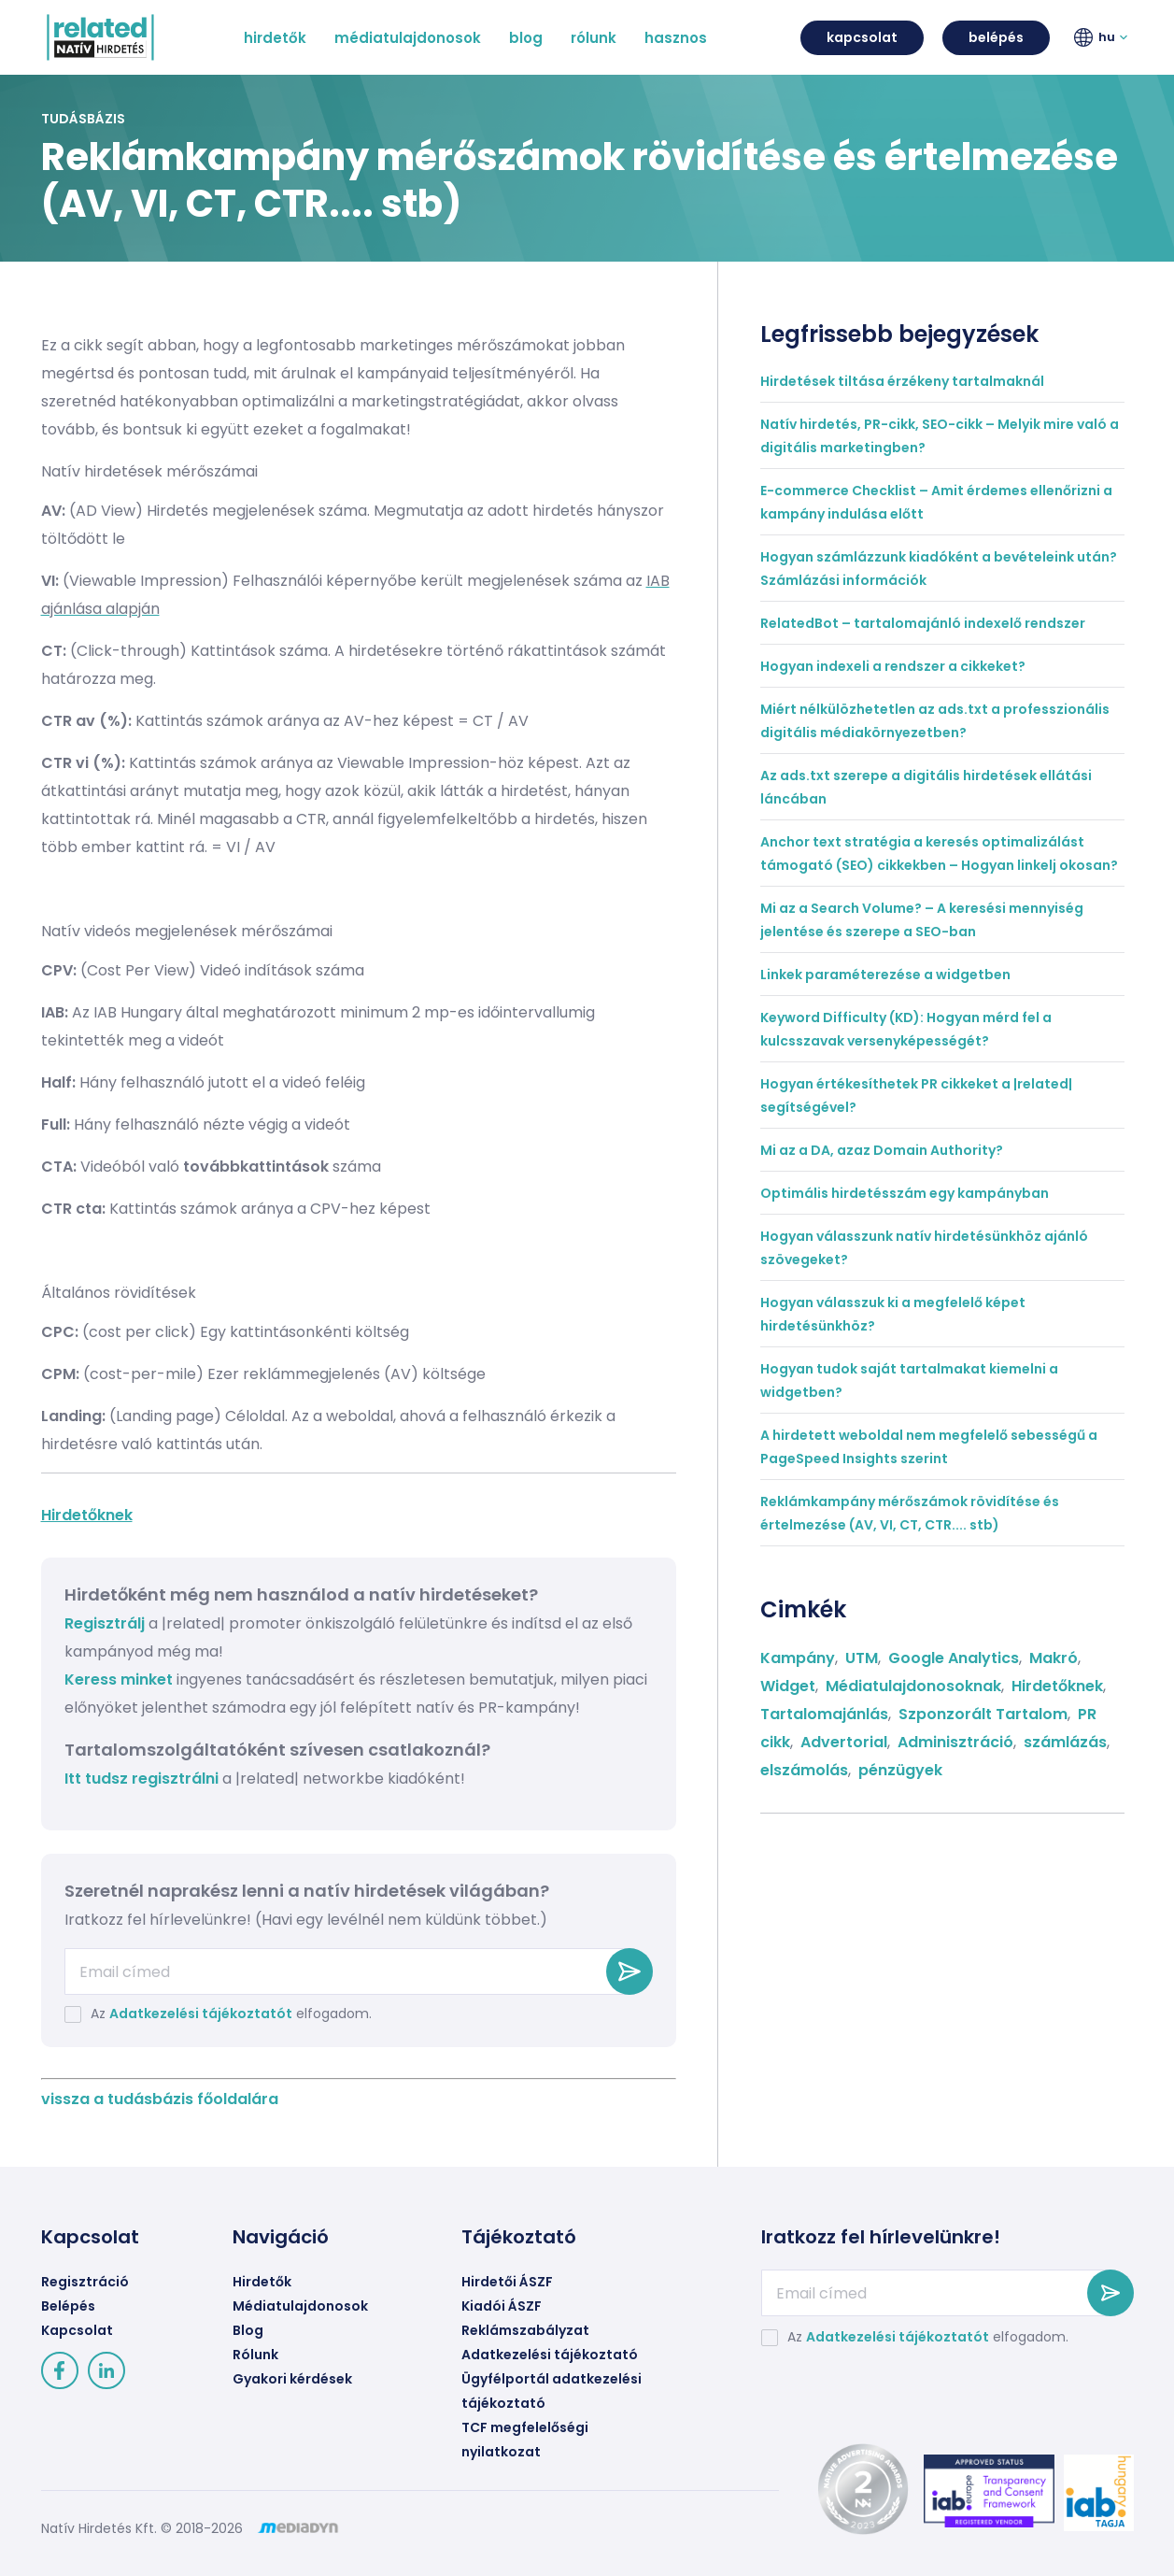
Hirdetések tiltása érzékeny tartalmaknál (902, 381)
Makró (1053, 1658)
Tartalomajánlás (824, 1714)
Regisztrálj (104, 1623)
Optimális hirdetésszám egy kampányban (904, 1193)
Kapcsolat (77, 2330)
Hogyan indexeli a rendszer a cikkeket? (892, 666)
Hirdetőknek (87, 1515)
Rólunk (255, 2354)
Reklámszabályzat (525, 2330)
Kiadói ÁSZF (501, 2306)
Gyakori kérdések (292, 2379)
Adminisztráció (955, 1742)
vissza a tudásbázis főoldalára (159, 2099)
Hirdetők (262, 2281)
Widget (787, 1686)
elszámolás (804, 1770)
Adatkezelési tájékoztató (549, 2354)
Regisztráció (85, 2281)
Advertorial (843, 1742)
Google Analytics (953, 1658)
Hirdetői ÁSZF (507, 2281)
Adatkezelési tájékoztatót (200, 2013)
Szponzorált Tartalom (983, 1714)
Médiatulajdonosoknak (913, 1686)
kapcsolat (862, 37)
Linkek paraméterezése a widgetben (885, 974)
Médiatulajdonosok (300, 2306)
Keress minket (118, 1679)
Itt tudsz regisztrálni (143, 1778)
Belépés (68, 2306)
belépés (996, 37)
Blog (248, 2330)
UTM (861, 1658)
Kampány (797, 1658)
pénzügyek (900, 1770)
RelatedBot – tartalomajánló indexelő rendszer (922, 623)
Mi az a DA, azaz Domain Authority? (881, 1150)
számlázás (1065, 1742)
